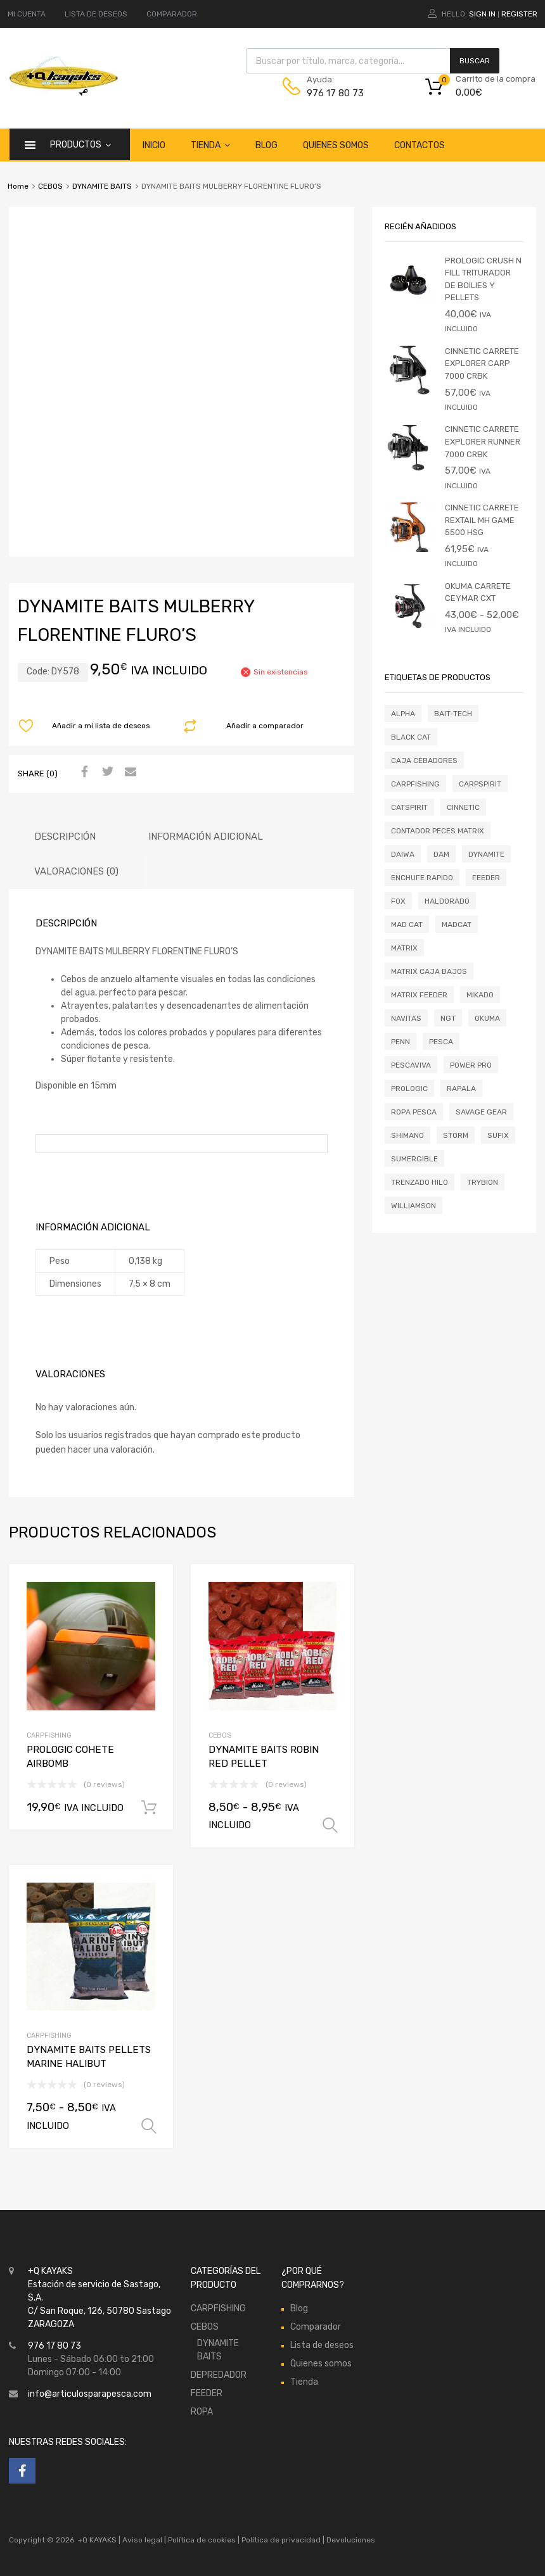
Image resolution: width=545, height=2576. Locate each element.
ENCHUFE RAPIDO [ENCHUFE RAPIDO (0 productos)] (422, 877)
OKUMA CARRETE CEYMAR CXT (478, 592)
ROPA (202, 2411)
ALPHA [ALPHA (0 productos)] (403, 713)
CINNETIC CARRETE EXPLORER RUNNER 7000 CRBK (482, 441)
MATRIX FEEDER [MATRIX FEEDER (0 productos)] (419, 994)
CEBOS (50, 186)
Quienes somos (336, 145)
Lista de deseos (322, 2345)
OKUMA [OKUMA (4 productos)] (487, 1018)
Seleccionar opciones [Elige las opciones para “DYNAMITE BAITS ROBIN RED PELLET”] (330, 1825)
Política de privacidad (282, 2539)
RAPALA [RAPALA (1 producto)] (461, 1088)
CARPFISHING (49, 1735)
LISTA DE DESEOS (96, 13)
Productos (80, 144)
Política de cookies (202, 2539)
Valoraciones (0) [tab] (76, 871)
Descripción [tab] (65, 836)
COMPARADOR (171, 13)
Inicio (154, 145)
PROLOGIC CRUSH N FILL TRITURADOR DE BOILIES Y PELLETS (483, 279)
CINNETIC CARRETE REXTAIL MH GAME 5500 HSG (482, 520)
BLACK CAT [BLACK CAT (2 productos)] (411, 737)
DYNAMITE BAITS (102, 186)
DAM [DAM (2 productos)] (441, 854)
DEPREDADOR (219, 2375)
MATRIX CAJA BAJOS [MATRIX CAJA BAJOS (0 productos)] (429, 971)
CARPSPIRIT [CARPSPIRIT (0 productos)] (480, 784)
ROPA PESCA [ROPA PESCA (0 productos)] (414, 1112)
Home (18, 186)
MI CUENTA (27, 13)
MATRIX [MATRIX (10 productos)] (404, 948)
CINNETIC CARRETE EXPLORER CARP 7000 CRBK (482, 363)
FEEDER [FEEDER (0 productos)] (486, 877)
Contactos (419, 145)
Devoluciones (349, 2539)
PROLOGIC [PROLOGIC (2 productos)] (409, 1088)
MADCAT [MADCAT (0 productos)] (456, 924)
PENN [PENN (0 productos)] (400, 1041)
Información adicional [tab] (205, 836)
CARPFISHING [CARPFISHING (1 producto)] (415, 784)
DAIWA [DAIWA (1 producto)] (402, 854)
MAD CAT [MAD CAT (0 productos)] (407, 924)
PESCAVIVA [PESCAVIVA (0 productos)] (411, 1065)
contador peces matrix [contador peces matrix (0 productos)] (437, 830)
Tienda (210, 145)
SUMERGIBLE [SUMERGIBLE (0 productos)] (414, 1158)
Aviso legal (142, 2539)
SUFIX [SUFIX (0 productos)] (498, 1135)
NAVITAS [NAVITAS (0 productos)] (406, 1018)
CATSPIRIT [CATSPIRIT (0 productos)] (409, 807)
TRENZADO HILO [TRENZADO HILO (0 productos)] (419, 1182)
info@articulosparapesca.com (89, 2394)
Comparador (315, 2326)
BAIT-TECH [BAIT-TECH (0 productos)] (453, 713)
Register (519, 13)
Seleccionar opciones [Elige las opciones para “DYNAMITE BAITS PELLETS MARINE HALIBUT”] (149, 2126)
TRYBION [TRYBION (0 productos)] (482, 1182)
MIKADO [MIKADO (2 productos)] (480, 994)
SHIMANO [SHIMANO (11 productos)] (407, 1135)
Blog (266, 145)
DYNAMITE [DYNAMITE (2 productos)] (486, 854)
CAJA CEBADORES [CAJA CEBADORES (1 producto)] (424, 760)
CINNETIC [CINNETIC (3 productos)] (463, 807)
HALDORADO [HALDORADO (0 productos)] (447, 901)
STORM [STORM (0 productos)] (455, 1135)
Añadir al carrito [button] (149, 1808)
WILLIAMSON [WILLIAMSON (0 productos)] (413, 1205)
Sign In (482, 13)
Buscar (474, 60)
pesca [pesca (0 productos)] (441, 1041)
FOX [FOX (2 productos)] (398, 901)
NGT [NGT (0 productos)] (448, 1018)
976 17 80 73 (335, 93)
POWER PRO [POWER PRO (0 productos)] (471, 1065)
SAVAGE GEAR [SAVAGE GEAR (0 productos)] (481, 1112)
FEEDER (206, 2393)
